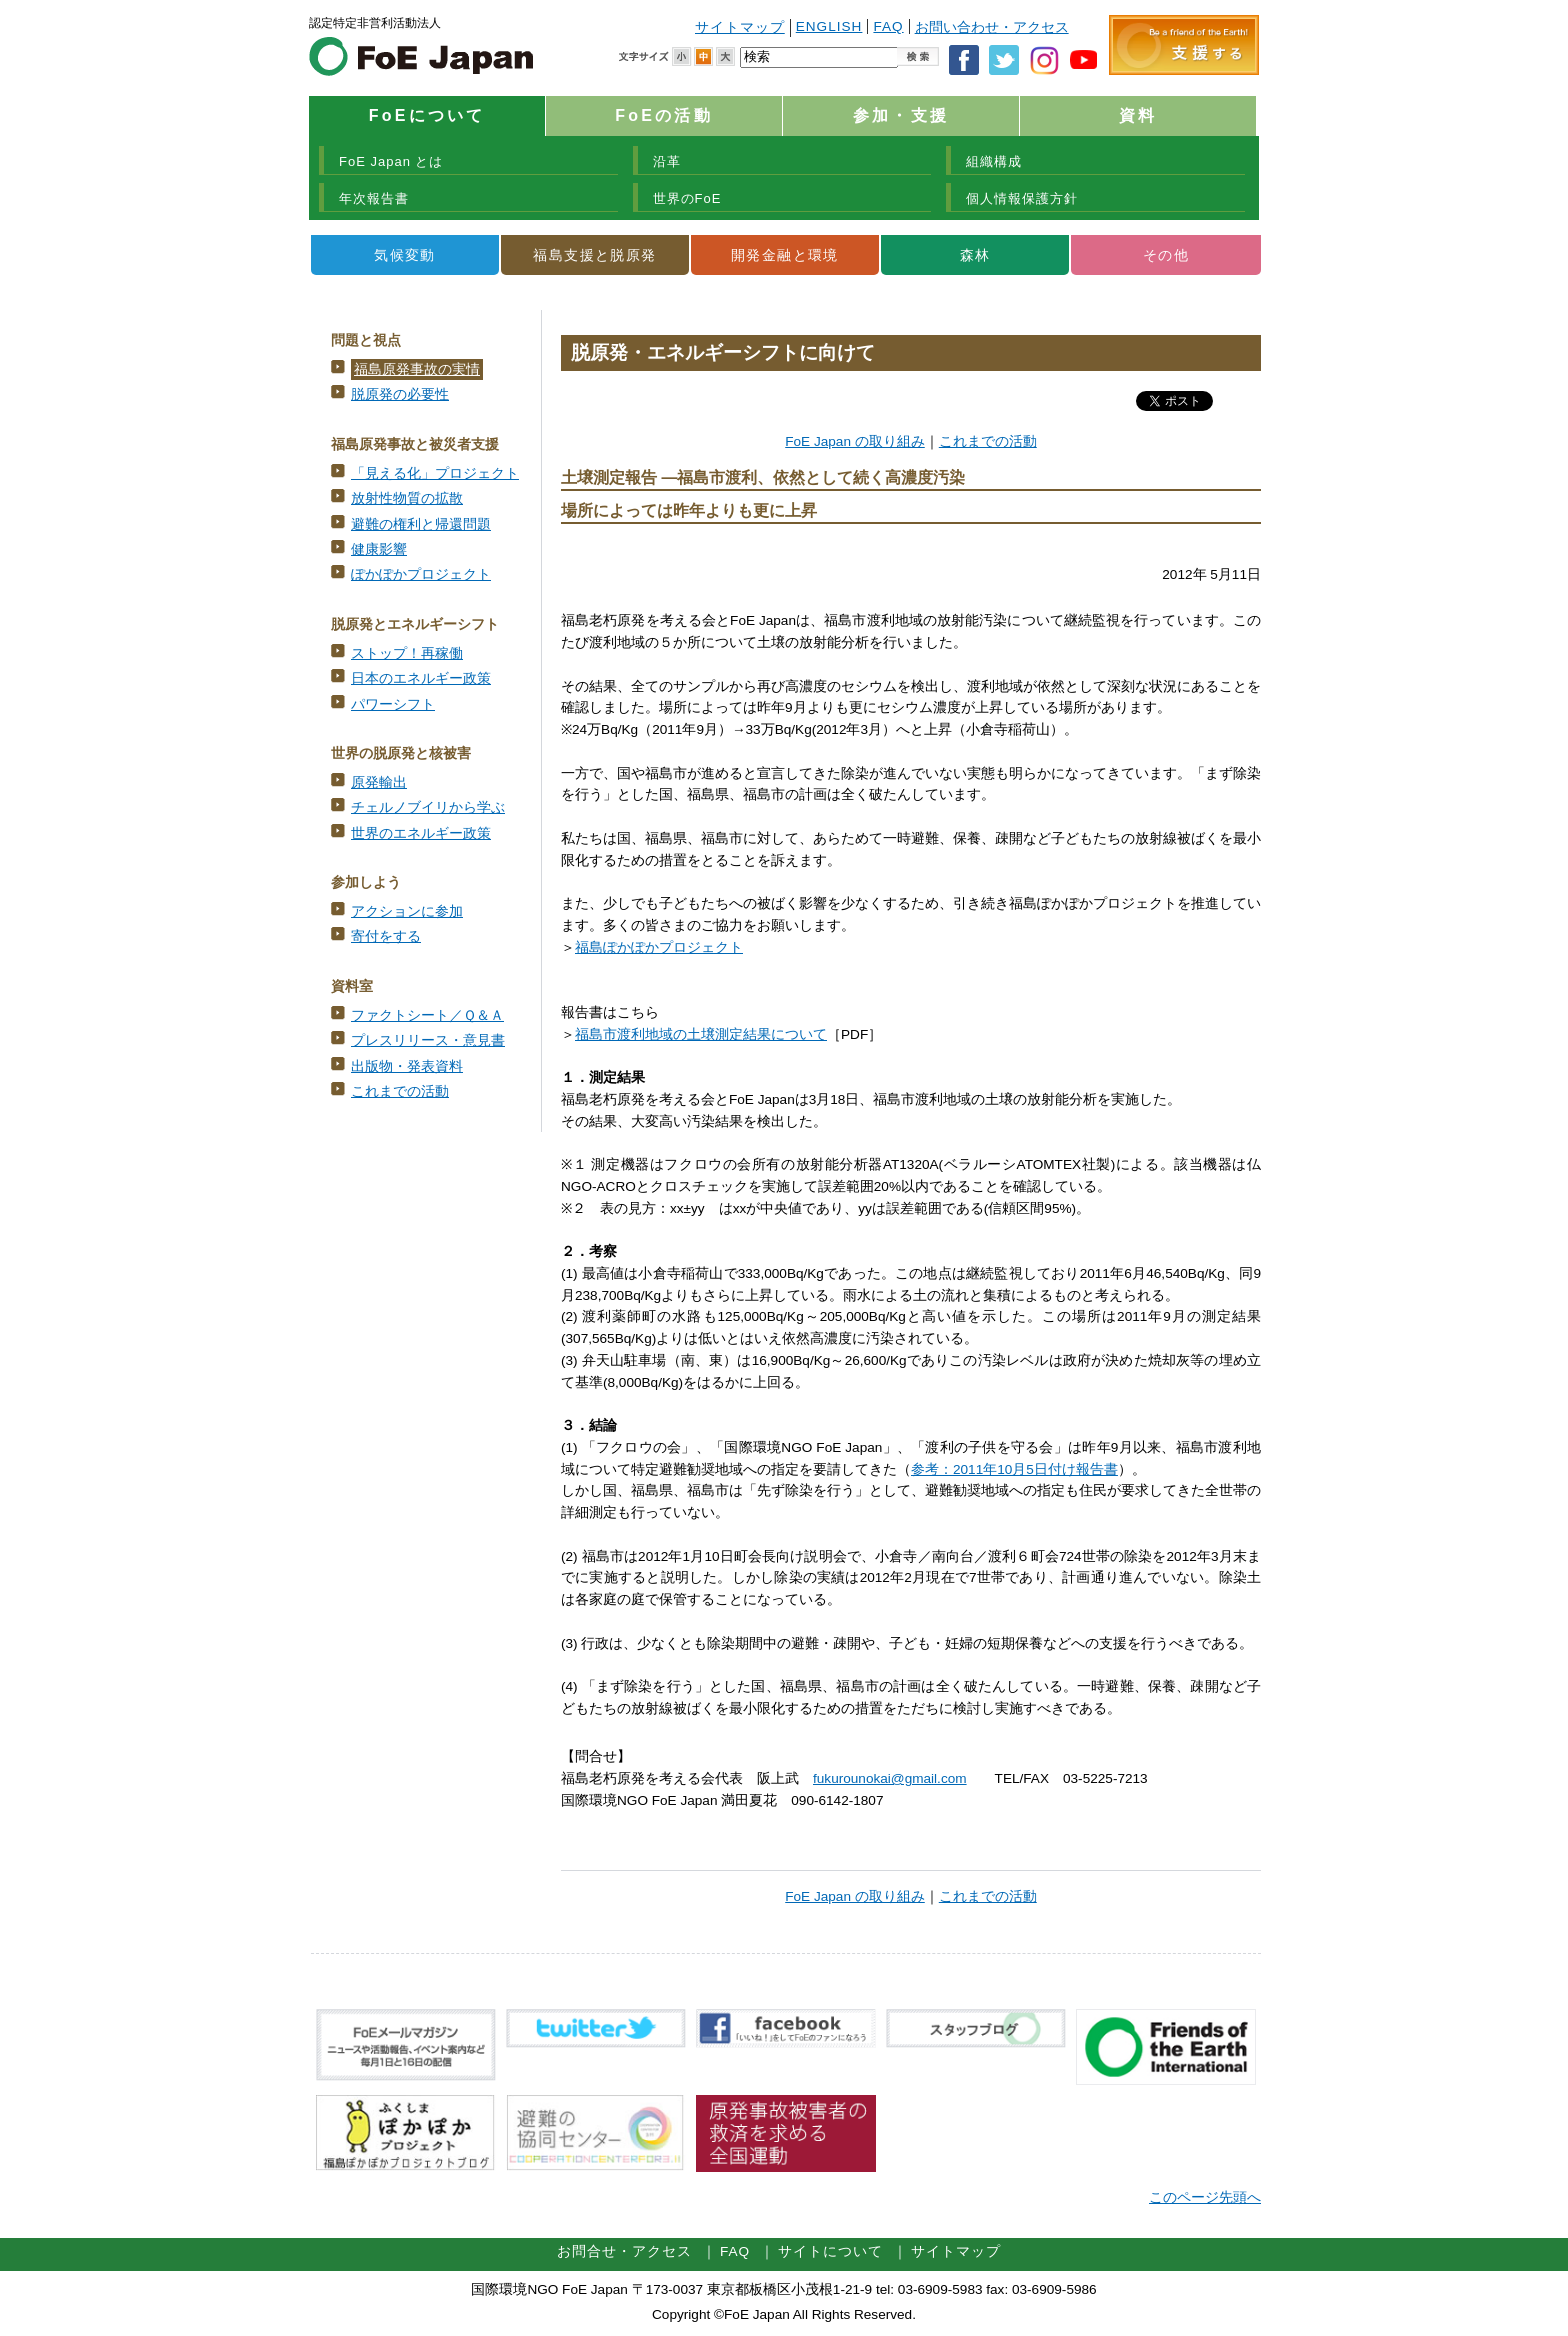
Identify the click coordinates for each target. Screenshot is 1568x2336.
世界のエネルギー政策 (421, 833)
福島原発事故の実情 (417, 369)
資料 (1138, 115)
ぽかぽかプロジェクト (421, 574)
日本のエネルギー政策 (421, 678)
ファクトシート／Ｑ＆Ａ (427, 1015)
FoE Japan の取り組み (855, 441)
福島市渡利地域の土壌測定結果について (701, 1034)
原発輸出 (379, 782)
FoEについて (427, 115)
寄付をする (386, 936)
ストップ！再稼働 (407, 653)
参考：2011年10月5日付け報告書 (1014, 1469)
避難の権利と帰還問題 (421, 524)
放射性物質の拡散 (407, 498)
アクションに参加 (407, 911)
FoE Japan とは (391, 161)
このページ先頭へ (1205, 2197)
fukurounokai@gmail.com (890, 1778)
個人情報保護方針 (1022, 198)
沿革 (667, 161)
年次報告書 (374, 198)
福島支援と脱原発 (594, 255)
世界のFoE (687, 198)
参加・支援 (901, 115)
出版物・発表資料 (407, 1066)
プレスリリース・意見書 (428, 1040)
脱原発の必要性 (400, 394)
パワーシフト (393, 704)
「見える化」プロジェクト (435, 473)
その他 (1166, 255)
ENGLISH (829, 26)
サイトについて (830, 2251)
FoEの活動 (663, 115)
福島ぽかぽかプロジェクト (659, 947)
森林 (975, 255)
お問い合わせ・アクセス (992, 27)
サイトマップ (740, 27)
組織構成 (994, 161)
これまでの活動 (400, 1091)
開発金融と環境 (785, 255)
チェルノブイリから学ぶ (428, 807)
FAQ (888, 26)
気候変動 (405, 255)
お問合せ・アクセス (624, 2251)
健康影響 (379, 549)
